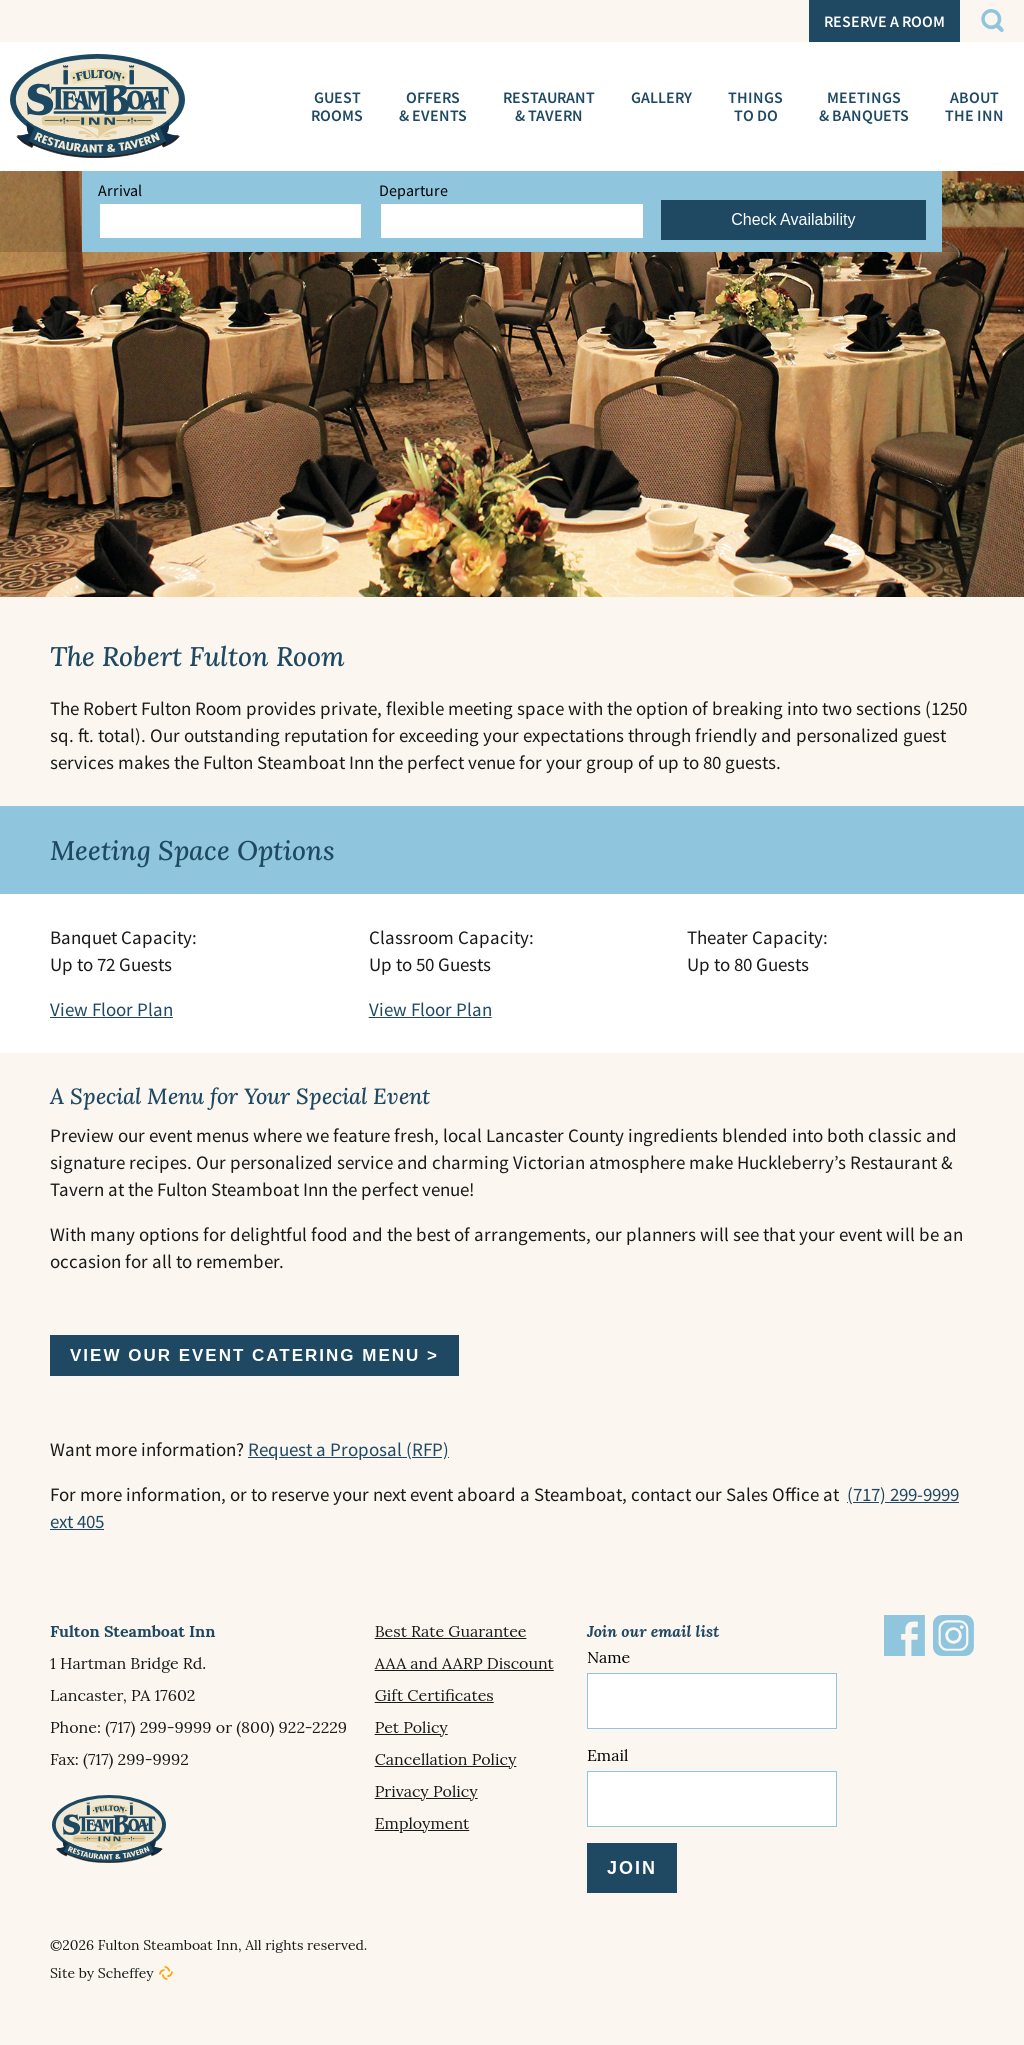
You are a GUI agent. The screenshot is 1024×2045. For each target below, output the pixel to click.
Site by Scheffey (102, 1943)
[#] (992, 21)
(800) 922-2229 (291, 1727)
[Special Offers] (433, 106)
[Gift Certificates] (481, 1695)
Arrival (120, 190)
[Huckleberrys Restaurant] (549, 106)
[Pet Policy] (481, 1727)
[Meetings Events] (864, 106)
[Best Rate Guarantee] (481, 1631)
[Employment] (481, 1823)
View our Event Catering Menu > (254, 1355)
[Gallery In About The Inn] (661, 106)
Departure (413, 190)
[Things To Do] (755, 106)
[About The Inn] (974, 106)
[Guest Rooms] (337, 106)
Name (608, 1657)
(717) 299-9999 (158, 1727)
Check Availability (793, 219)
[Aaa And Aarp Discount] (481, 1663)
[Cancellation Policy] (481, 1759)
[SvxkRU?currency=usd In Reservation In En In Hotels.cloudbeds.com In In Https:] (884, 21)
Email (607, 1738)
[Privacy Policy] (481, 1791)
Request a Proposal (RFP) (348, 1449)
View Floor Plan (111, 1009)
